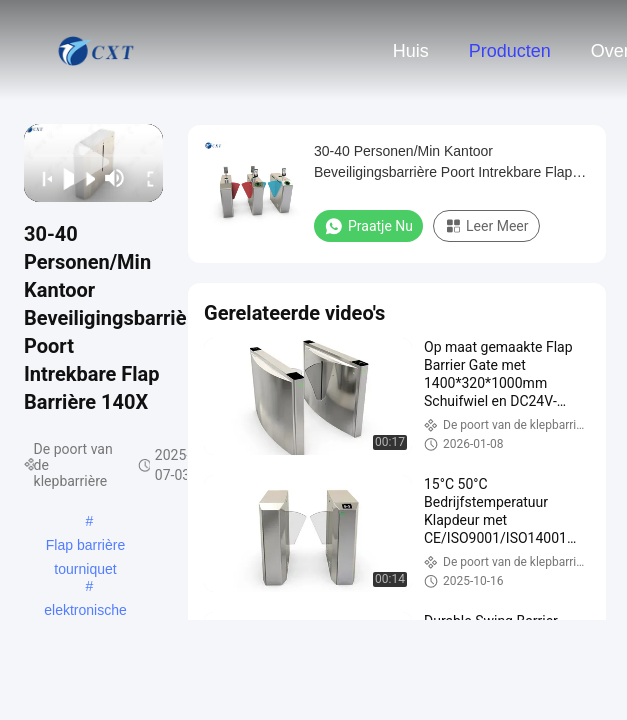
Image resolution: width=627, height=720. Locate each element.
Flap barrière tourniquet (85, 547)
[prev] (41, 178)
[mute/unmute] (115, 178)
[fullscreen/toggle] (146, 178)
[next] (85, 178)
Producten (510, 51)
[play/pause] (63, 178)
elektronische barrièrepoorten (86, 612)
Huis (411, 51)
